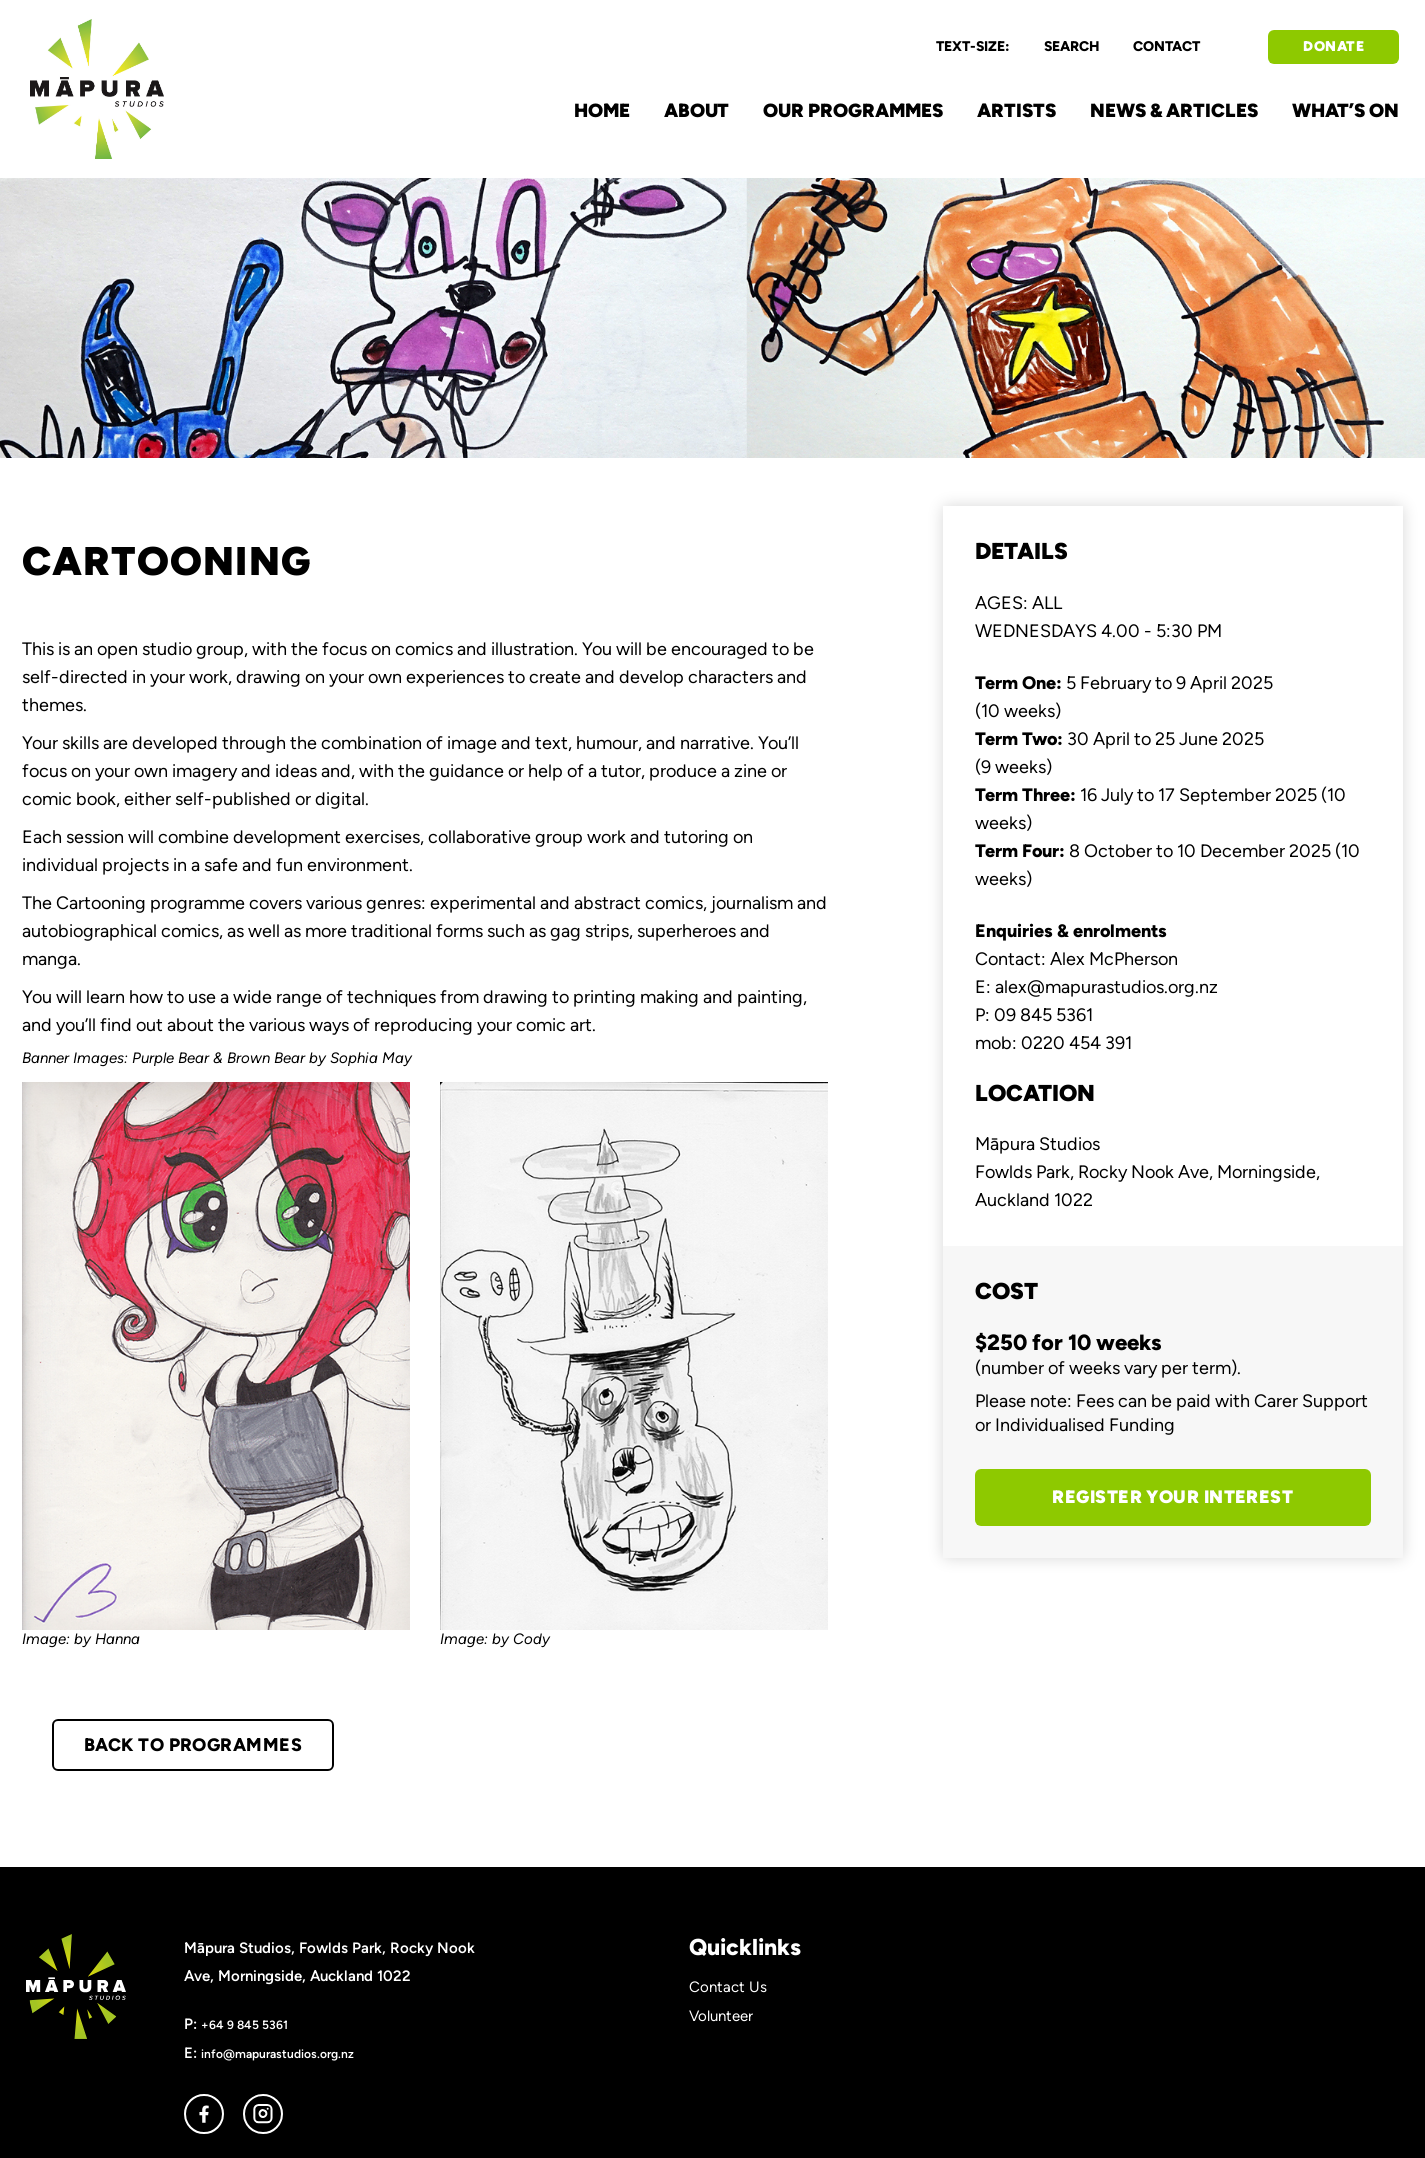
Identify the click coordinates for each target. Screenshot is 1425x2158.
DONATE (1333, 46)
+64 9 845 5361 (244, 2024)
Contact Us (728, 1987)
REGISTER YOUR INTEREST (1172, 1497)
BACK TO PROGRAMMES (193, 1745)
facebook (204, 2114)
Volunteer (721, 2016)
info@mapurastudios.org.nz (277, 2053)
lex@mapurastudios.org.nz (1111, 987)
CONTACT (1166, 46)
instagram (263, 2114)
